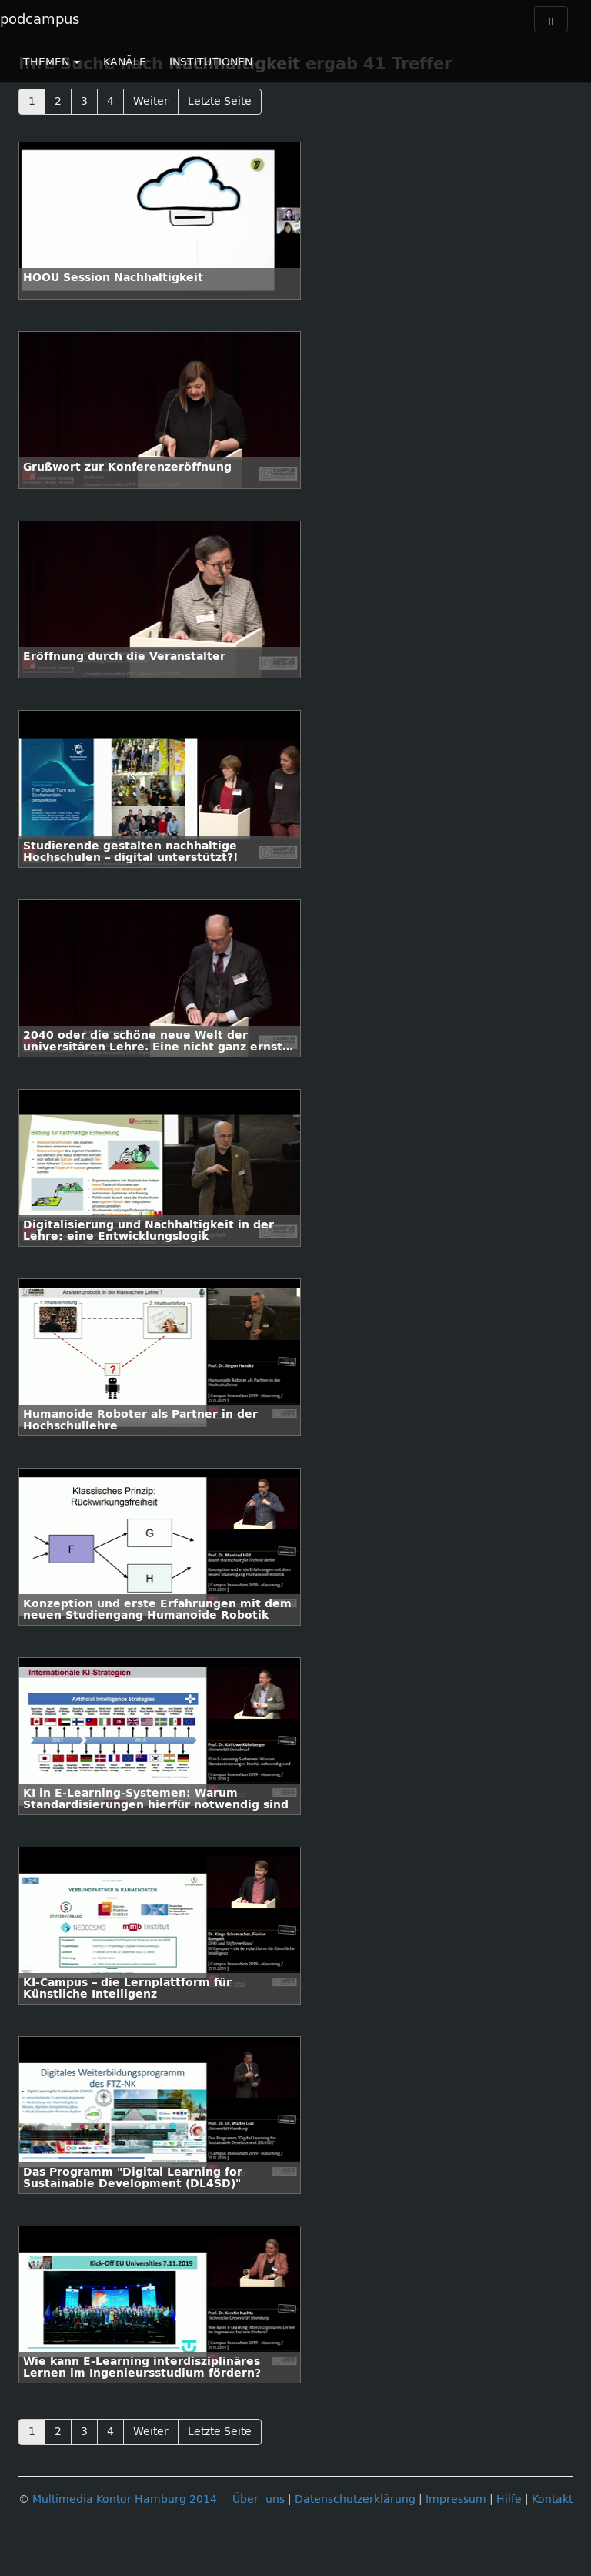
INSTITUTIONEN (210, 62)
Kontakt (552, 2499)
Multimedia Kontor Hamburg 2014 (124, 2499)
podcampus (39, 19)
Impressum (456, 2499)
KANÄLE (124, 62)
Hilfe (509, 2499)
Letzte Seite (220, 101)
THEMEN (51, 62)
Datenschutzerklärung (355, 2499)
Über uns (258, 2499)
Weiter (151, 101)
